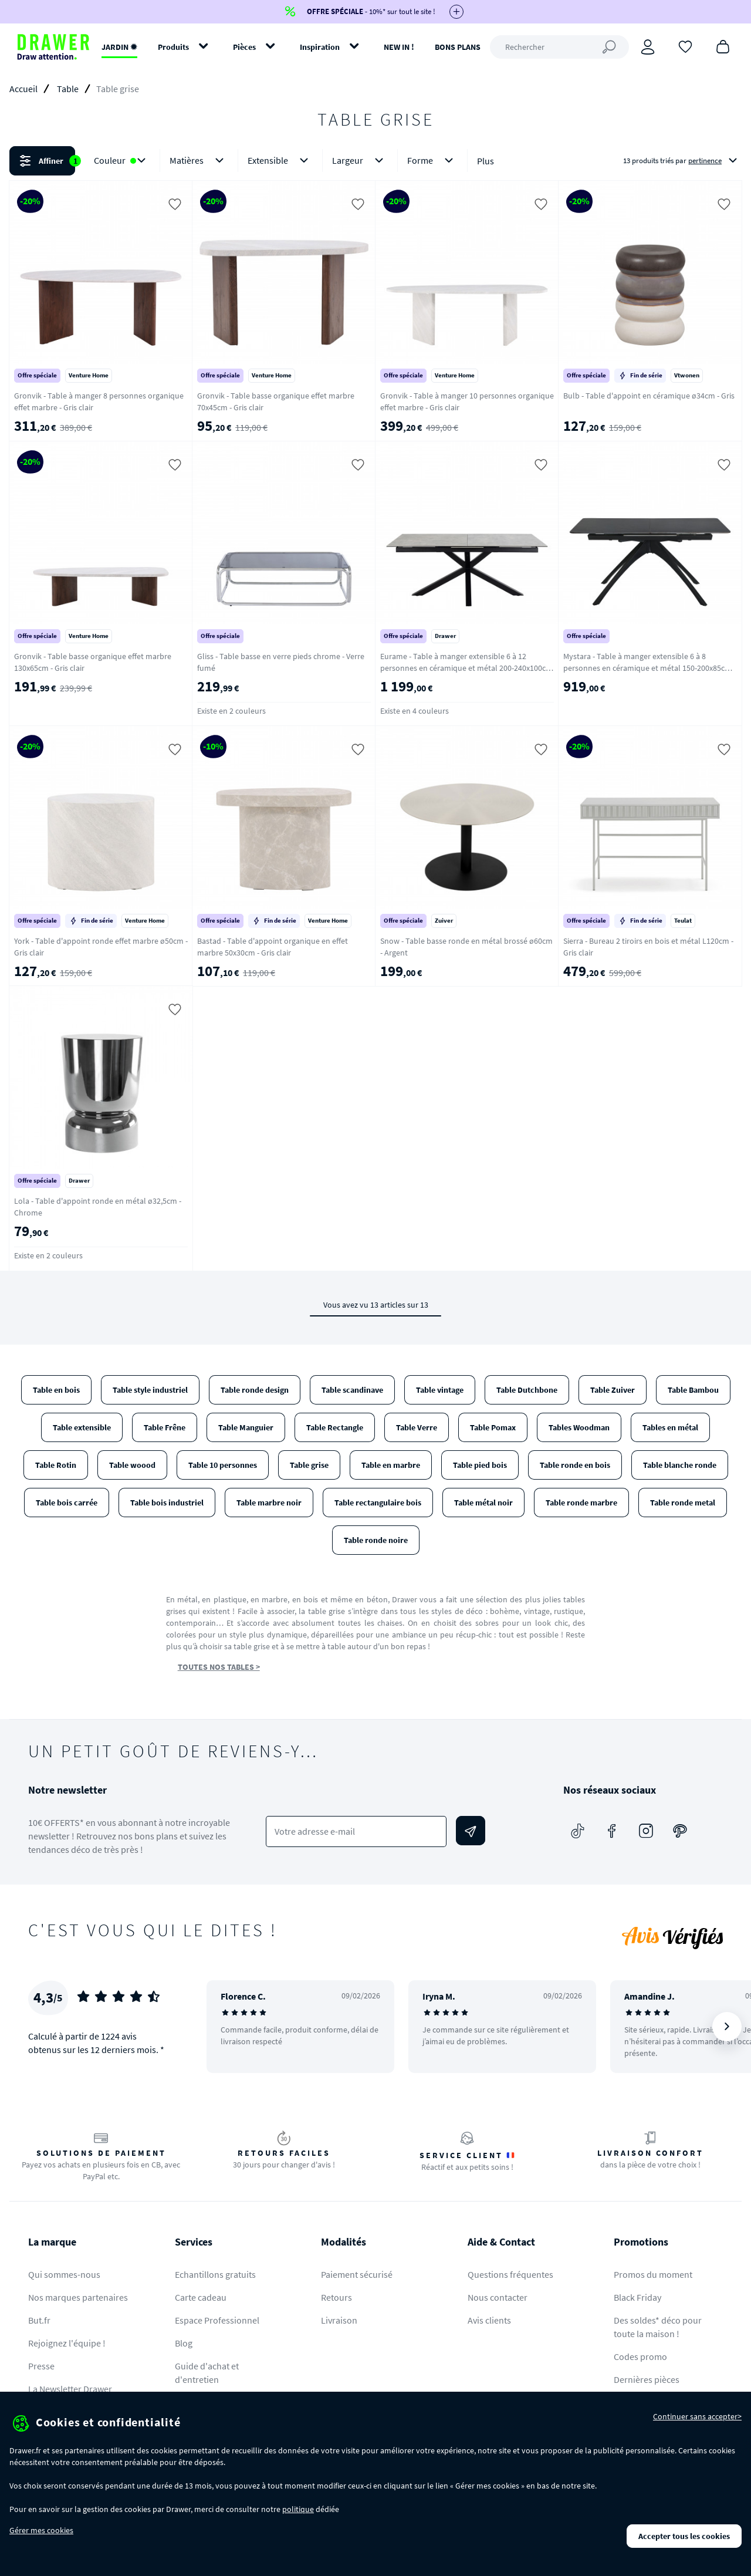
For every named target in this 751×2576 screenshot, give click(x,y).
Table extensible (82, 1427)
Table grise (309, 1465)
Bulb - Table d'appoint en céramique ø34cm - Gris (649, 395)
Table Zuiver (612, 1390)
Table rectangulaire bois (377, 1502)
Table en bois (56, 1390)
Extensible (280, 160)
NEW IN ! (399, 47)
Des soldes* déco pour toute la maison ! (658, 2326)
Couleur (122, 160)
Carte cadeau (200, 2297)
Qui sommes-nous (64, 2274)
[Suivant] (727, 2026)
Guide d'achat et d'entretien (207, 2372)
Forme (432, 160)
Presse (41, 2366)
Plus (485, 161)
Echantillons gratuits (215, 2274)
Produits (173, 47)
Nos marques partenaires (78, 2297)
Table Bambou (693, 1390)
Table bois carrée (66, 1502)
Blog (183, 2343)
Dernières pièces (646, 2379)
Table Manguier (245, 1427)
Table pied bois (480, 1465)
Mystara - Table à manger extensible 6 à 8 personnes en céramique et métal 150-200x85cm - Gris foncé (649, 668)
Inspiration (320, 47)
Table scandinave (352, 1390)
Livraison (339, 2320)
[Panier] (723, 46)
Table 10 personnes (222, 1465)
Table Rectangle (334, 1427)
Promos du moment (653, 2274)
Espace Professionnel (217, 2320)
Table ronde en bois (575, 1465)
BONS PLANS (458, 47)
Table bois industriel (167, 1502)
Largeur (360, 160)
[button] (375, 160)
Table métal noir (483, 1502)
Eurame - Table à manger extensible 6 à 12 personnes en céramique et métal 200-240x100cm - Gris (466, 668)
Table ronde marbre (581, 1502)
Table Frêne (164, 1427)
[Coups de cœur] (685, 46)
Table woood (132, 1465)
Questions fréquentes (510, 2274)
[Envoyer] (470, 1830)
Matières (199, 160)
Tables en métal (670, 1427)
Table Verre (416, 1427)
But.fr (39, 2320)
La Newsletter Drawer (70, 2389)
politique (298, 2509)
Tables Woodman (579, 1427)
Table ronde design (255, 1390)
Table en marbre (390, 1465)
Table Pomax (493, 1427)
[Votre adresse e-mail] (356, 1831)
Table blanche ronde (679, 1465)
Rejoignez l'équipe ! (67, 2343)
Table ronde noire (376, 1540)
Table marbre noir (269, 1502)
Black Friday (637, 2297)
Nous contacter (497, 2297)
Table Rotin (55, 1465)
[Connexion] (648, 47)
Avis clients (489, 2320)
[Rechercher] (559, 47)
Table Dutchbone (526, 1390)
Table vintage (440, 1390)
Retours (336, 2297)
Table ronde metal (682, 1502)
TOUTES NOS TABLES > (219, 1667)
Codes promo (640, 2356)
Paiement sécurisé (357, 2274)
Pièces (244, 47)
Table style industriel (150, 1390)
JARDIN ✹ (119, 47)
